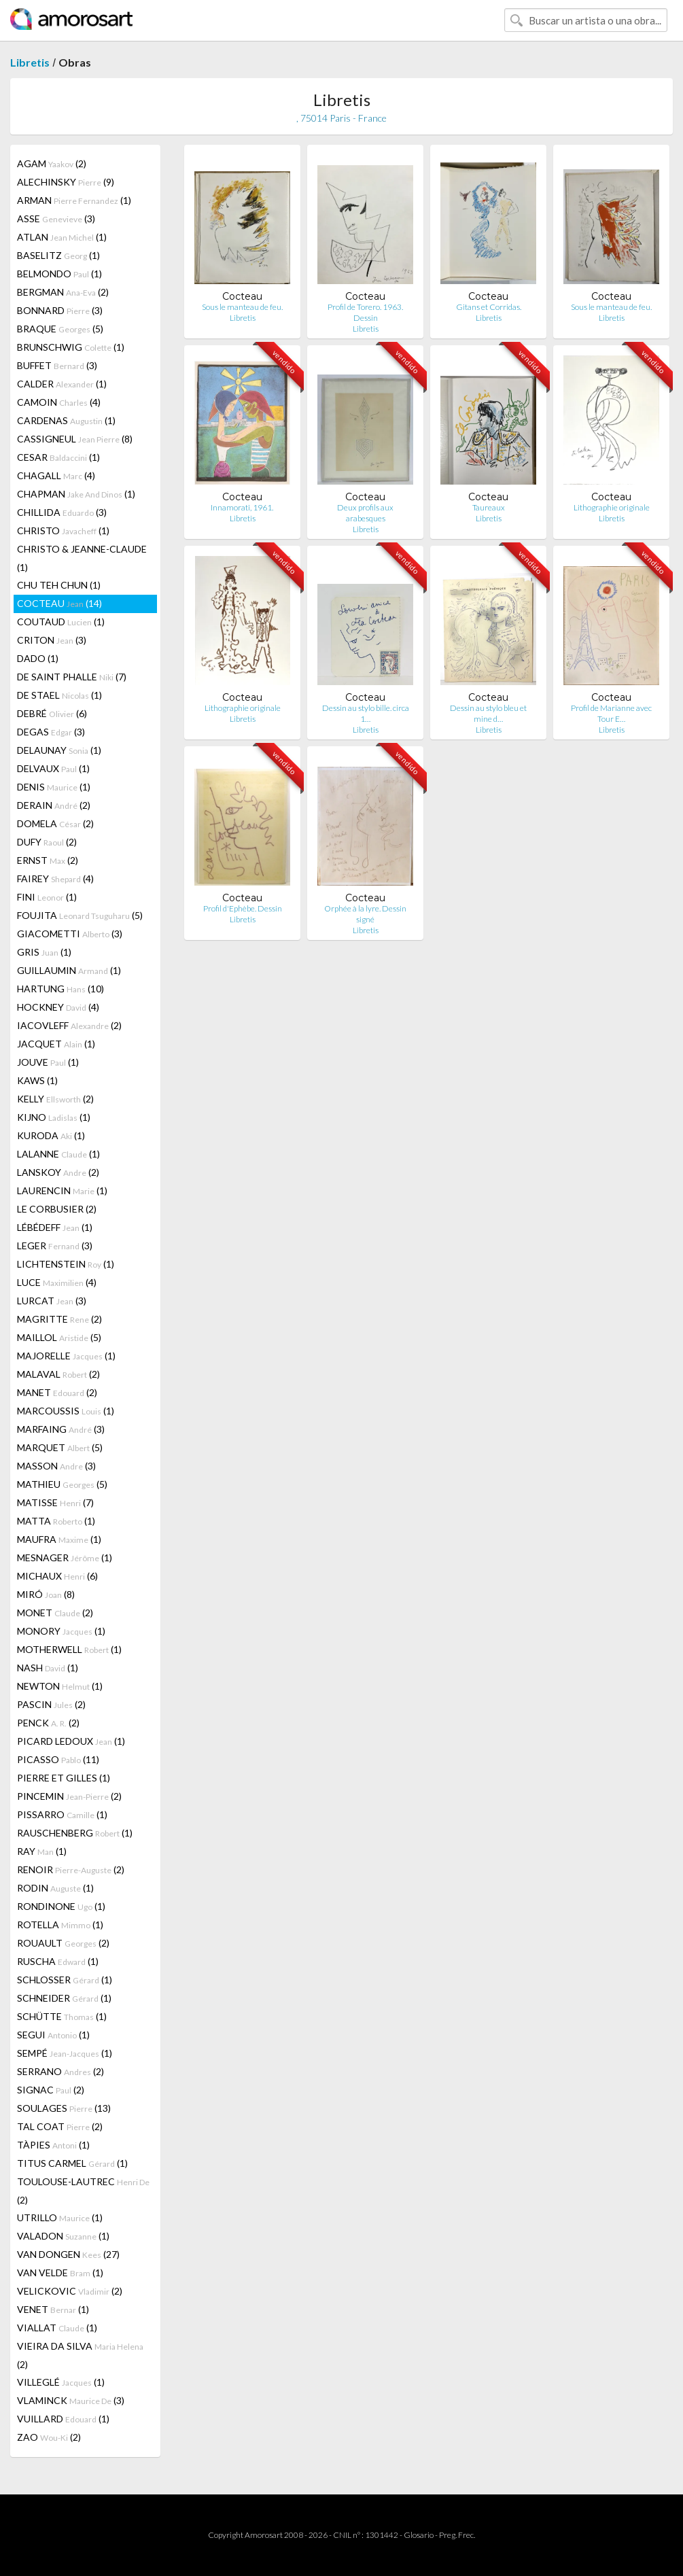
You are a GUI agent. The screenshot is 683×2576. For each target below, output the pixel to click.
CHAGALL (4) (56, 475)
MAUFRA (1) (59, 1539)
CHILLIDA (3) (62, 512)
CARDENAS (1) (66, 420)
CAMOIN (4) (59, 402)
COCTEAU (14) (59, 603)
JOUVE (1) (48, 1062)
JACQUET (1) (56, 1043)
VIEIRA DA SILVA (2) (80, 2355)
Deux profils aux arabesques (365, 512)
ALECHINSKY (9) (65, 182)
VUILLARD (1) (63, 2418)
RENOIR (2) (70, 1869)
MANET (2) (57, 1392)
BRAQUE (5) (60, 328)
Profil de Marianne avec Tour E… (611, 713)
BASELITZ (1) (58, 255)
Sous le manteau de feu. (242, 307)
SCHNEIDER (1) (64, 1998)
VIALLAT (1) (57, 2327)
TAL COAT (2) (60, 2126)
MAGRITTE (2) (59, 1319)
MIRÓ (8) (46, 1594)
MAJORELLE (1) (66, 1355)
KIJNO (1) (53, 1117)
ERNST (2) (47, 860)
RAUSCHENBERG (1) (75, 1833)
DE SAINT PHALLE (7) (71, 676)
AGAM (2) (51, 163)
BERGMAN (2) (63, 292)
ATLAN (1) (62, 237)
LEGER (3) (54, 1245)
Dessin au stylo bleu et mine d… (488, 713)
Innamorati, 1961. (243, 507)
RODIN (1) (55, 1888)
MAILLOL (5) (59, 1337)
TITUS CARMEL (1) (72, 2163)
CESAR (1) (58, 457)
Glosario (419, 2535)
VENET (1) (53, 2309)
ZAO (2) (49, 2437)
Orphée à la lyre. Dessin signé (365, 913)
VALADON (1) (63, 2236)
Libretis (30, 62)
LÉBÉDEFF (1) (54, 1227)
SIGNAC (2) (50, 2089)
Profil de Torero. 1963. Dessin (365, 312)
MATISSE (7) (55, 1502)
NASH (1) (47, 1667)
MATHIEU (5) (62, 1484)
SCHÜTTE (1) (62, 2016)
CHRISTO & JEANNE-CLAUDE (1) (82, 558)
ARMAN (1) (74, 200)
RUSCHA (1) (58, 1961)
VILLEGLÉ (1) (61, 2382)
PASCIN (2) (51, 1704)
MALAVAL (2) (58, 1374)
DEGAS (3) (51, 731)
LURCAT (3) (51, 1300)
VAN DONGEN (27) (68, 2254)
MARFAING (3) (61, 1429)
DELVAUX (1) (53, 768)
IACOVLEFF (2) (69, 1025)
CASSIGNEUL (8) (75, 439)
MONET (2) (55, 1612)
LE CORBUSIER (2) (57, 1209)
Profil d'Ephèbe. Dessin (242, 908)
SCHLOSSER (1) (64, 1979)
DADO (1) (37, 658)
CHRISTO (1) (63, 530)
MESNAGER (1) (64, 1557)
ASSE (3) (56, 218)
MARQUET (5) (60, 1447)
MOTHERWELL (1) (69, 1649)
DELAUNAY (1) (59, 750)
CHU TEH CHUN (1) (59, 585)
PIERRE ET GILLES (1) (63, 1777)
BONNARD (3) (60, 310)
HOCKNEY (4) (58, 1007)
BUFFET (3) (57, 365)
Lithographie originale (612, 507)
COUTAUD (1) (61, 621)
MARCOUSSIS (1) (65, 1410)
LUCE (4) (57, 1282)
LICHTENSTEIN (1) (65, 1264)
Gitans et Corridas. (488, 307)
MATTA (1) (56, 1521)
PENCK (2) (48, 1722)
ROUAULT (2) (63, 1943)
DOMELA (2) (55, 823)
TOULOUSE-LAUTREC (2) (83, 2191)
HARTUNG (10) (60, 988)
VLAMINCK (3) (70, 2400)
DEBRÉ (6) (52, 713)
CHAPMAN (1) (76, 494)
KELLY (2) (55, 1098)
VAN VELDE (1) (60, 2272)
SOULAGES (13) (64, 2108)
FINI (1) (47, 897)
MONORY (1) (61, 1631)
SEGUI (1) (53, 2034)
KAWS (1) (37, 1080)
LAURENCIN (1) (62, 1190)
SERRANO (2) (60, 2071)
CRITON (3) (51, 640)
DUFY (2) (47, 842)
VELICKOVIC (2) (69, 2291)
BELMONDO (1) (59, 273)
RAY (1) (42, 1851)
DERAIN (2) (53, 805)
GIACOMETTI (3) (69, 933)
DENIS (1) (53, 787)
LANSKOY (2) (58, 1172)
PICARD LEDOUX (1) (71, 1741)
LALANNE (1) (58, 1154)
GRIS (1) (44, 952)
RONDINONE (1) (61, 1906)
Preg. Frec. (457, 2535)
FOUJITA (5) (80, 915)
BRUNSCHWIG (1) (70, 347)
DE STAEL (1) (59, 695)
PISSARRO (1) (62, 1814)
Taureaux (488, 507)
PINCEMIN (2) (69, 1796)
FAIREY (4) (55, 878)
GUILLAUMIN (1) (69, 970)
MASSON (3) (56, 1466)
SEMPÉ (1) (64, 2053)
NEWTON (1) (60, 1686)
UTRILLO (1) (60, 2217)
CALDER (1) (62, 383)
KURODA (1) (51, 1135)
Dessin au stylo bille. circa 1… (365, 713)
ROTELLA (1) (60, 1924)
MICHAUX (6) (57, 1576)
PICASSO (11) (58, 1759)
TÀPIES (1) (53, 2145)
